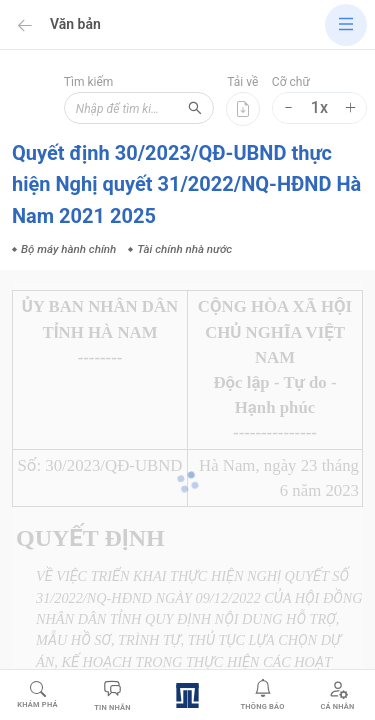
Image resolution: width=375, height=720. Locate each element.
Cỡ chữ (291, 82)
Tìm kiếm (89, 82)
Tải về (242, 82)
